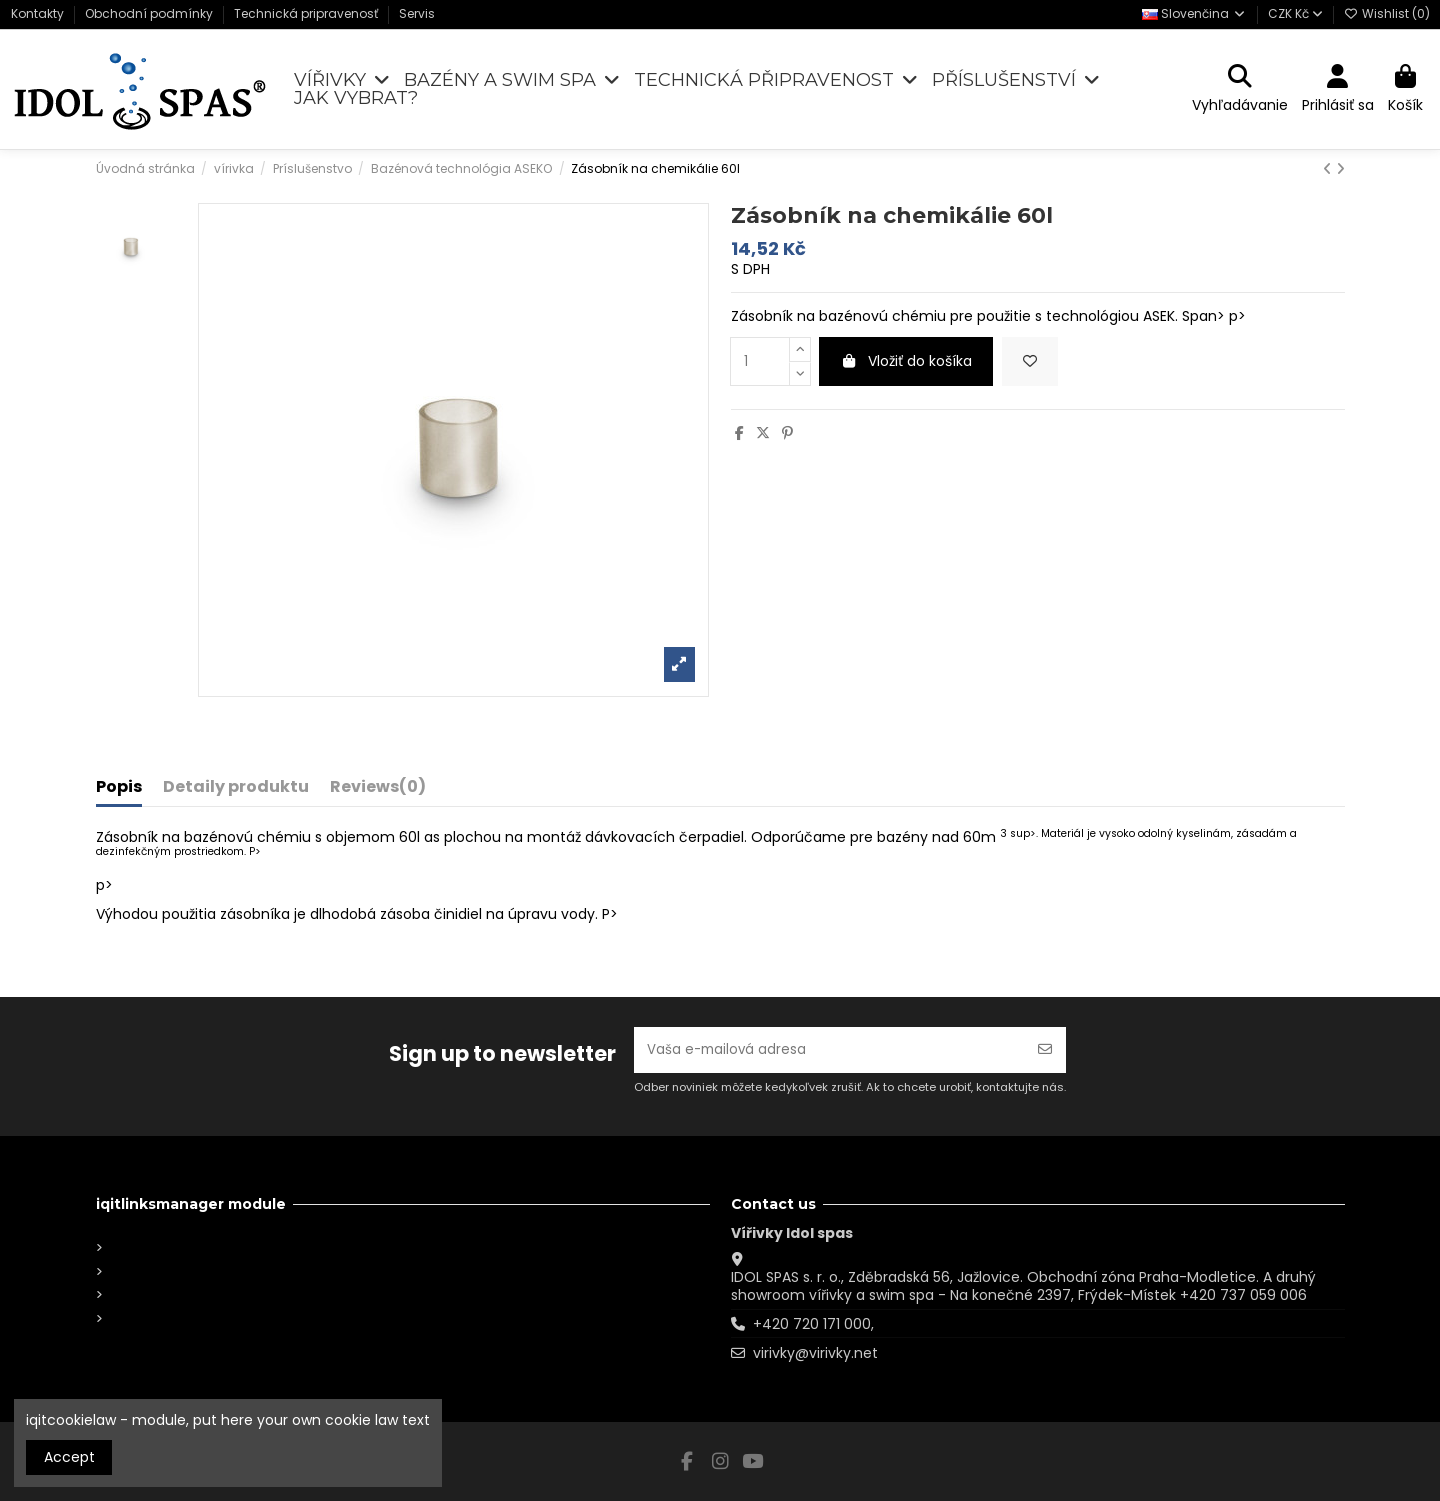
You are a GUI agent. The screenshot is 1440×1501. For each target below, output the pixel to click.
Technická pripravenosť (307, 13)
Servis (417, 13)
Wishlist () (1387, 13)
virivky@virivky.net (815, 1353)
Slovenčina (1194, 13)
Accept (69, 1457)
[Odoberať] (1045, 1048)
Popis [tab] (119, 788)
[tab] (378, 791)
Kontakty (39, 13)
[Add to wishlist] (1030, 361)
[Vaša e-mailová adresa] (829, 1048)
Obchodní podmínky (150, 13)
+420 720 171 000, (813, 1324)
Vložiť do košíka (906, 361)
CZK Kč (1295, 13)
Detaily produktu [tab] (236, 788)
